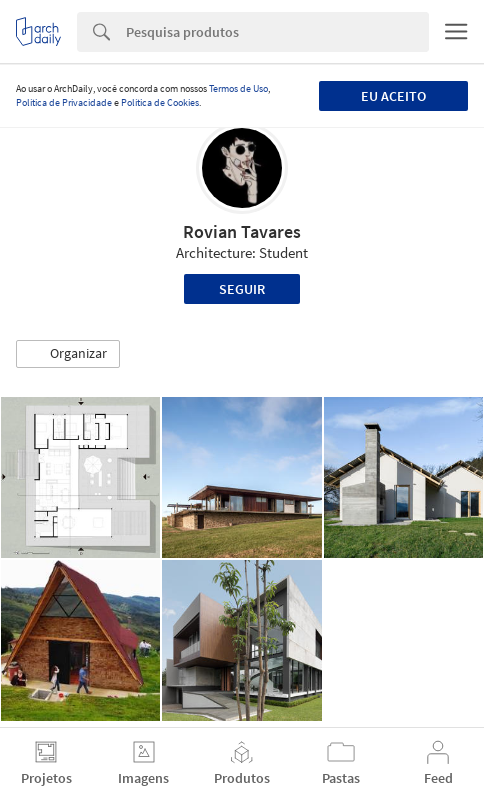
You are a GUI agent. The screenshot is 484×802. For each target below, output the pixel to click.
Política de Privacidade (64, 102)
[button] (68, 354)
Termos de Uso (238, 88)
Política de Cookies (160, 102)
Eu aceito (393, 96)
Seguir (242, 289)
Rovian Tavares (242, 231)
